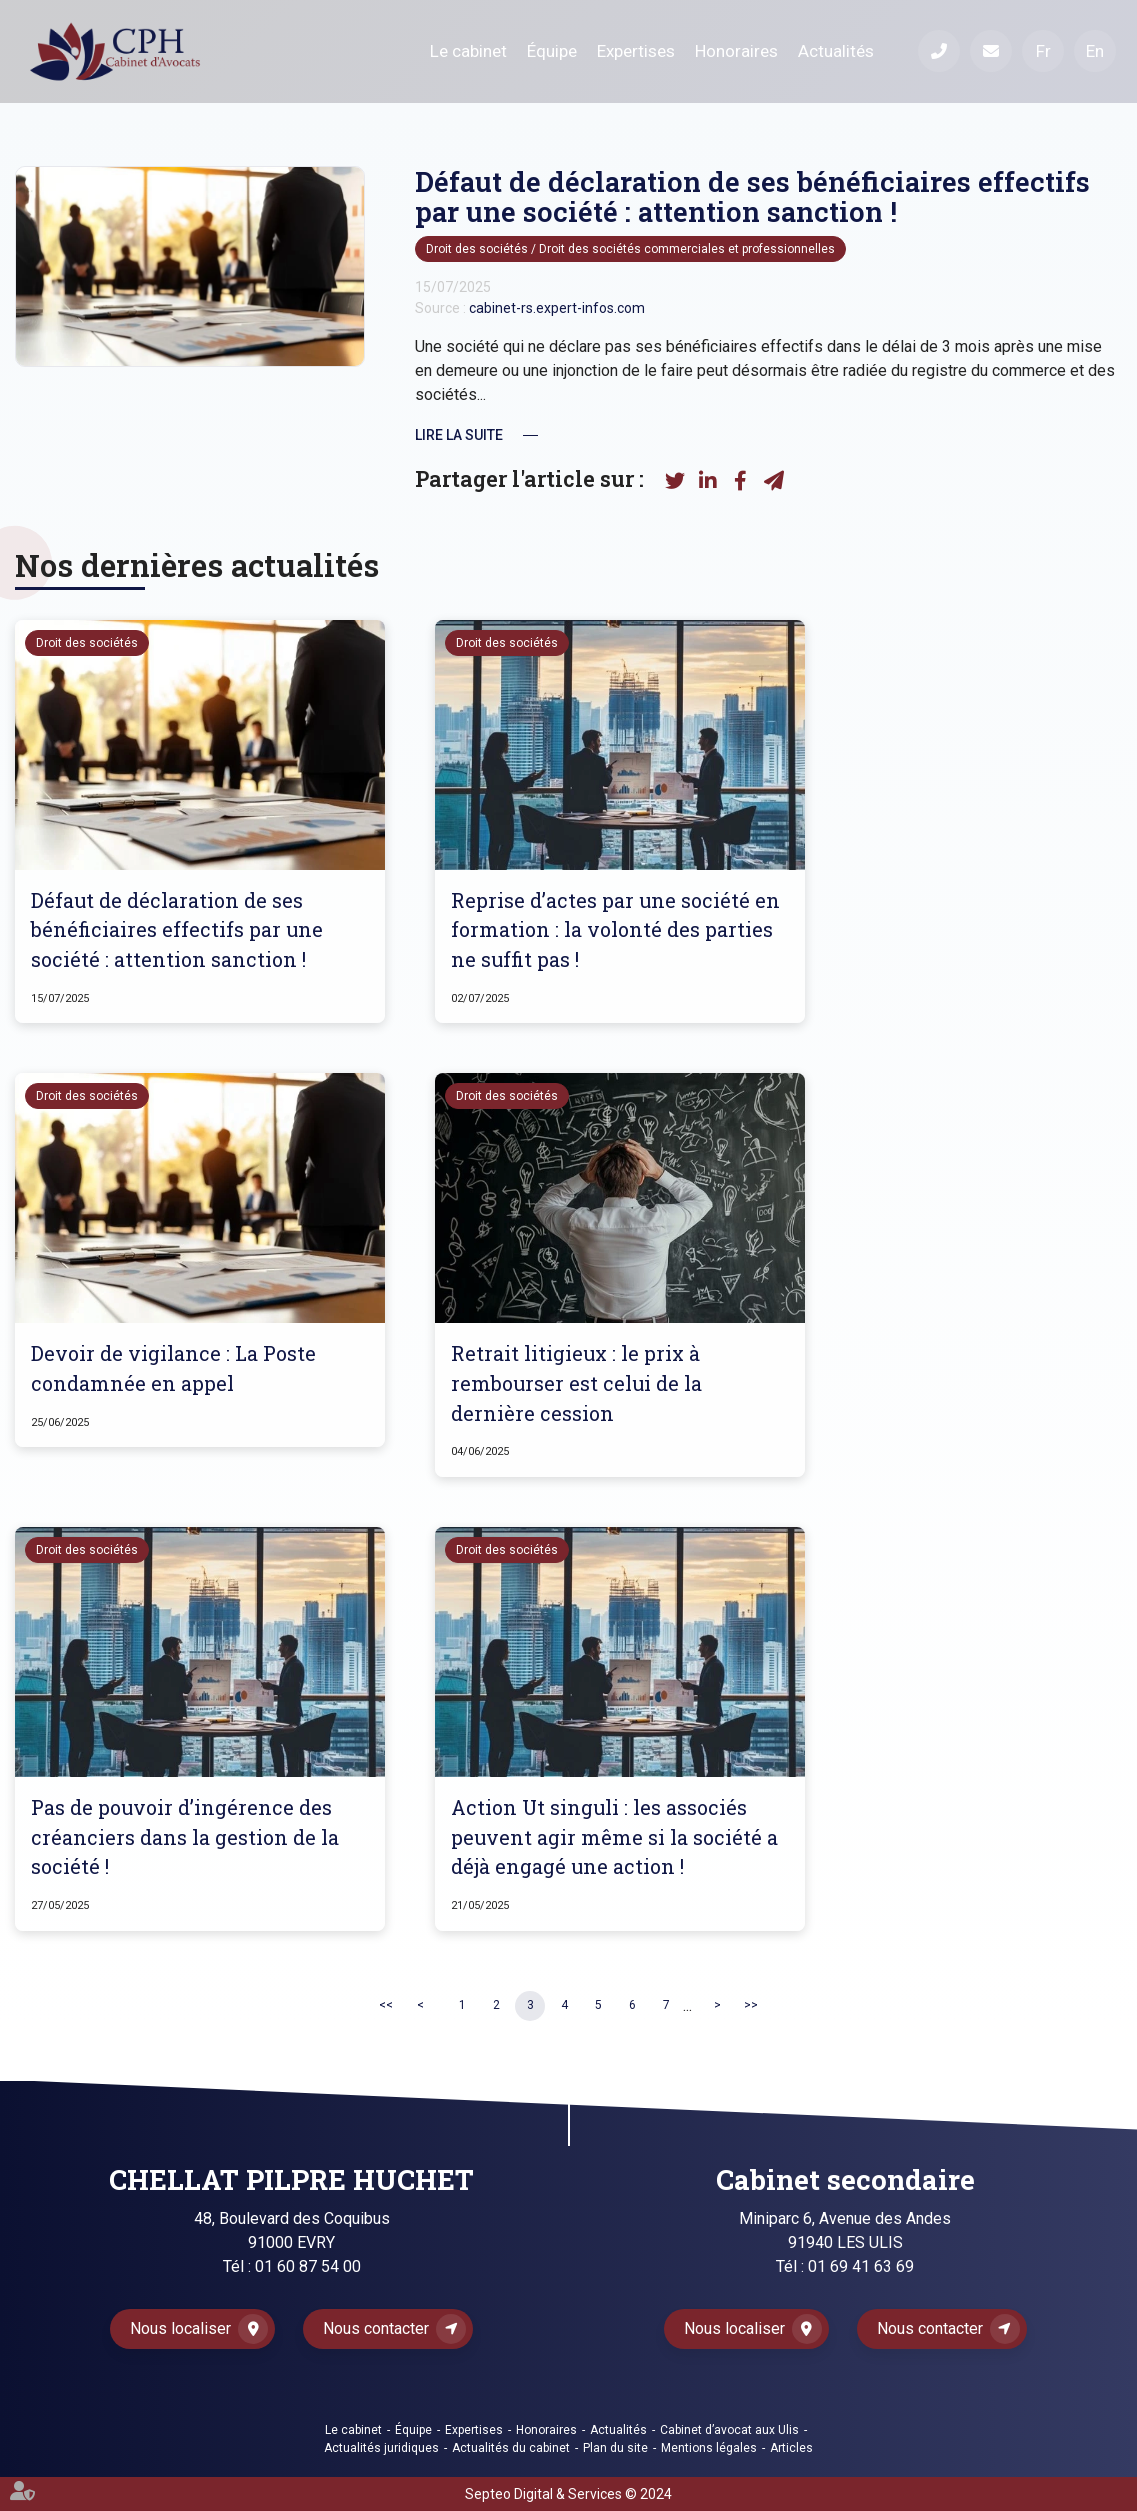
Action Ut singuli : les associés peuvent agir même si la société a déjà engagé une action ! (614, 1836)
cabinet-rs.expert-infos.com (557, 308)
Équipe (552, 51)
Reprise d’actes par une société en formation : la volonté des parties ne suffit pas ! (615, 929)
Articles (791, 2448)
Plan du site (615, 2448)
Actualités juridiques (381, 2448)
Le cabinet (468, 51)
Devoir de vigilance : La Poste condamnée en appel (173, 1368)
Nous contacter (376, 2328)
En (1095, 51)
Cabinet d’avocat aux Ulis (729, 2430)
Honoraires (736, 51)
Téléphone (939, 51)
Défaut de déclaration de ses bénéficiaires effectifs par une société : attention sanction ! (177, 929)
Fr (1043, 51)
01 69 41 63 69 (861, 2266)
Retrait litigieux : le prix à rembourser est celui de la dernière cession (576, 1382)
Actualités (836, 51)
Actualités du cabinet (511, 2448)
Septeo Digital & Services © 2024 (568, 2494)
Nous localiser (180, 2328)
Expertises (636, 51)
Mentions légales (709, 2448)
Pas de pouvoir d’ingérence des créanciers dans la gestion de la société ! (185, 1836)
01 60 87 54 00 (308, 2266)
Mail (991, 51)
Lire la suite (459, 435)
